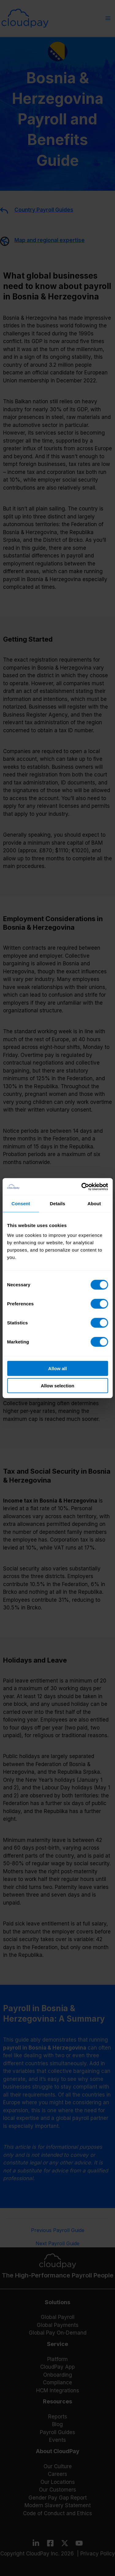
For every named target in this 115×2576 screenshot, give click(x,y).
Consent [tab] (20, 1203)
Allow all (57, 1368)
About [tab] (94, 1203)
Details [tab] (57, 1203)
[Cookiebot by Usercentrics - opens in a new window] (82, 1186)
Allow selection (57, 1385)
